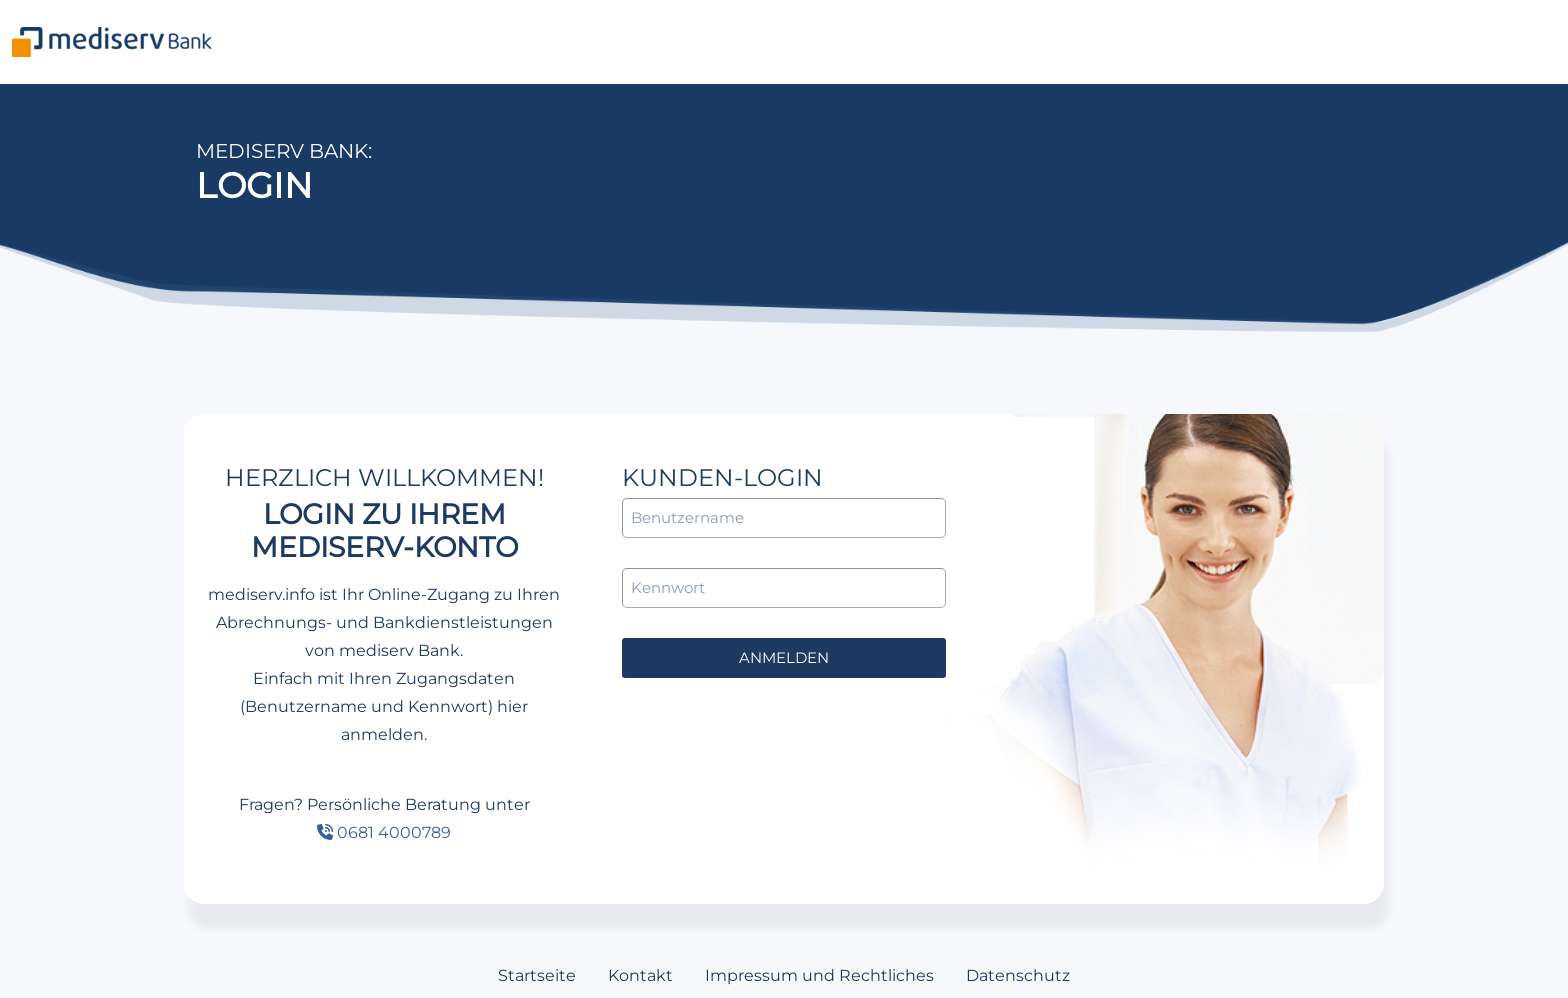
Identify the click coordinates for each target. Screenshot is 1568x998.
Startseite (537, 975)
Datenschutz (1018, 975)
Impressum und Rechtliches (819, 975)
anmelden (784, 657)
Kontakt (640, 975)
